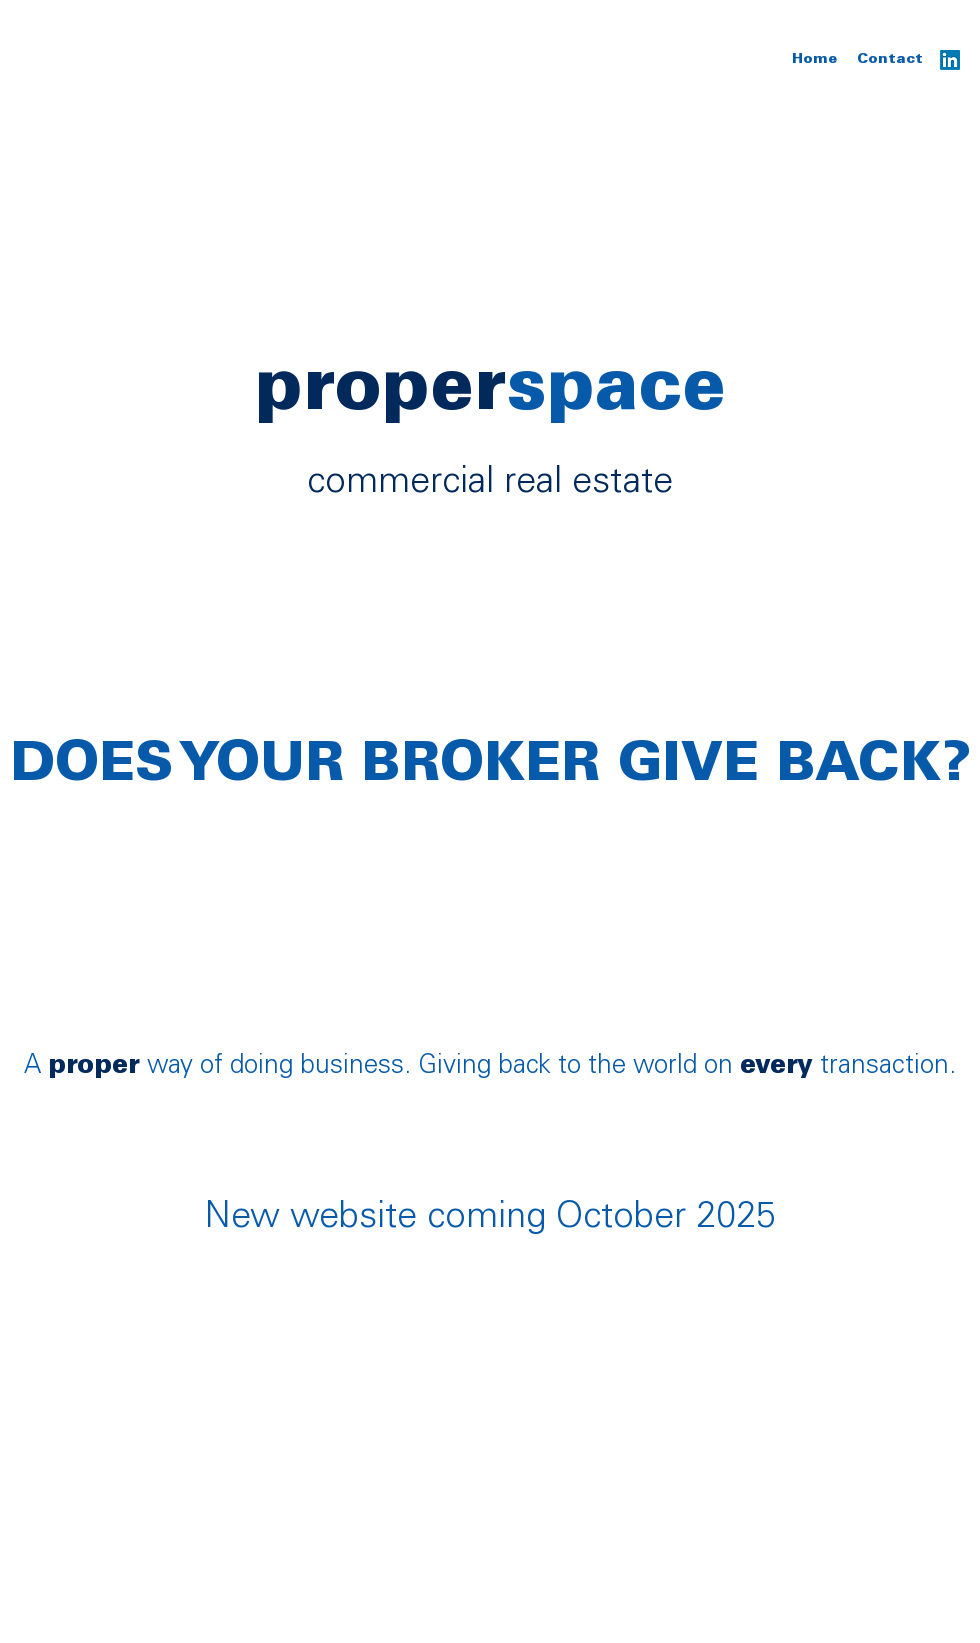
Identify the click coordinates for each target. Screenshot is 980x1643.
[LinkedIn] (950, 60)
